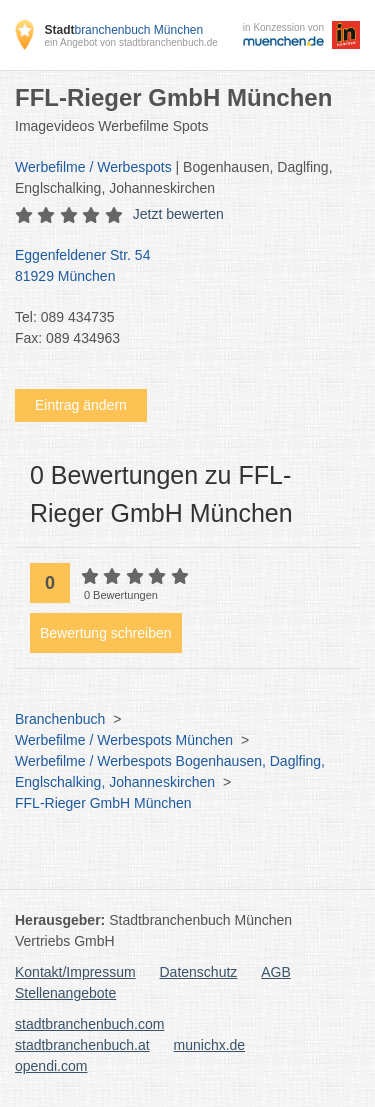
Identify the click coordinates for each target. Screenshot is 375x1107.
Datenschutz (199, 972)
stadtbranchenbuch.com (89, 1024)
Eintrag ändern (81, 405)
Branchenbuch (60, 719)
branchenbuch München (123, 30)
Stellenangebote (65, 993)
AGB (276, 972)
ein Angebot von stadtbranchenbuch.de (130, 42)
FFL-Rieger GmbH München (103, 803)
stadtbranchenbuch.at (82, 1045)
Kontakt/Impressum (75, 972)
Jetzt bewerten (178, 214)
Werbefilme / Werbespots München (124, 740)
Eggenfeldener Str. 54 (177, 267)
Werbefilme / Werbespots (93, 167)
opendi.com (51, 1066)
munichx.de (210, 1045)
